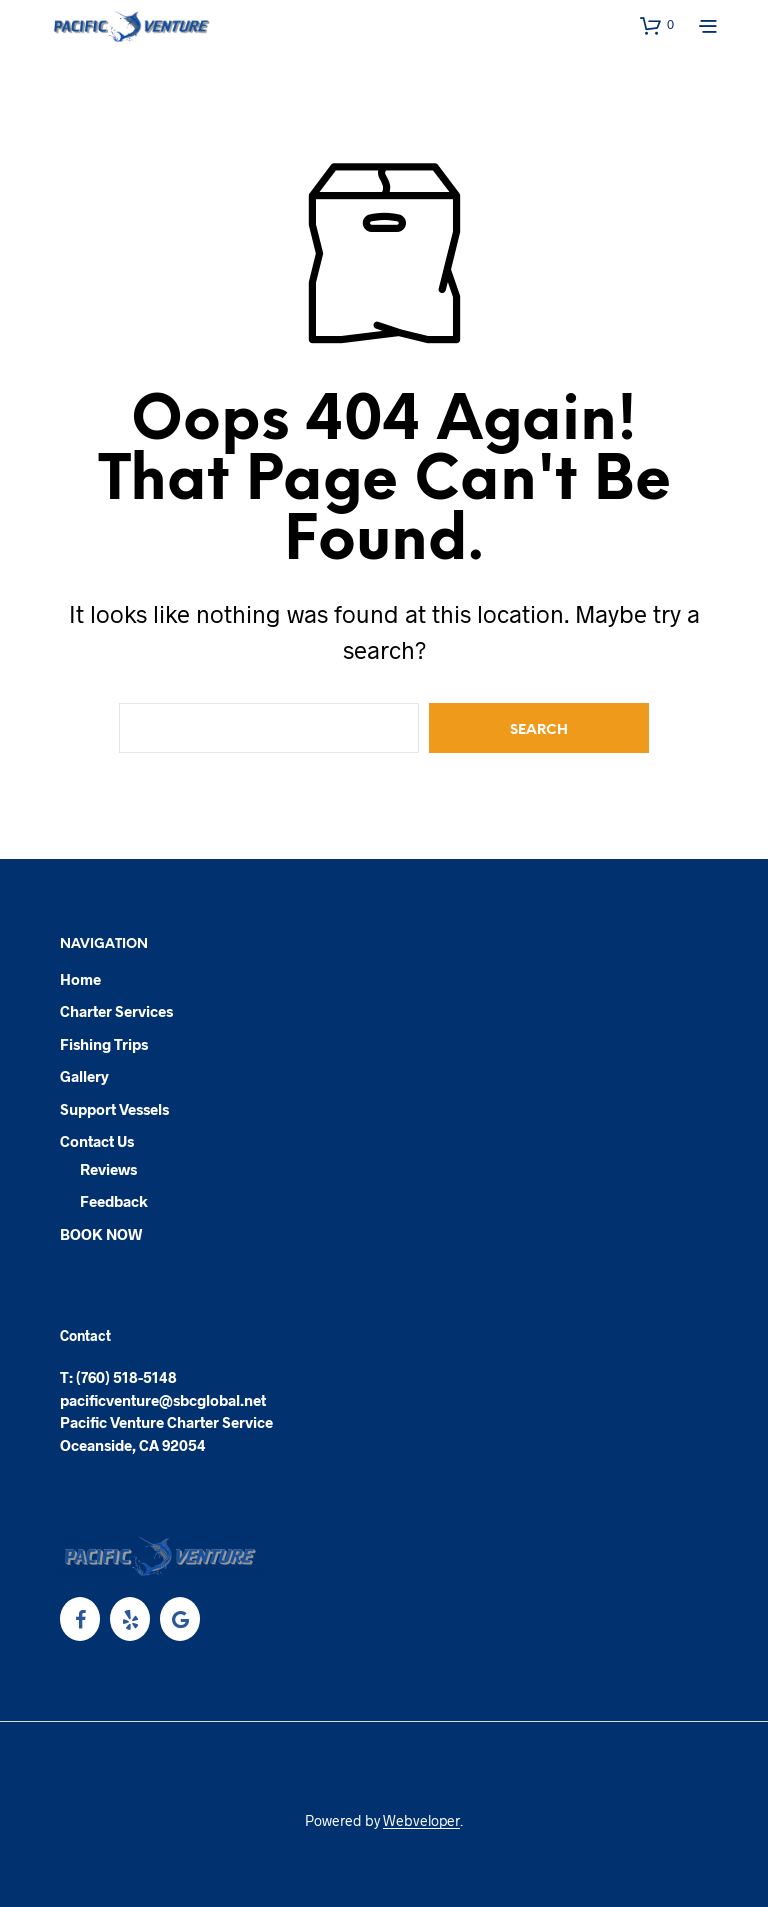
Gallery (84, 1076)
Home (80, 979)
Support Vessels (114, 1109)
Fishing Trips (104, 1044)
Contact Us (97, 1141)
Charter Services (116, 1011)
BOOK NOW (101, 1234)
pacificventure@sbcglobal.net (163, 1400)
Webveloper (421, 1821)
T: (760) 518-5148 (118, 1377)
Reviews (108, 1169)
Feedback (114, 1201)
